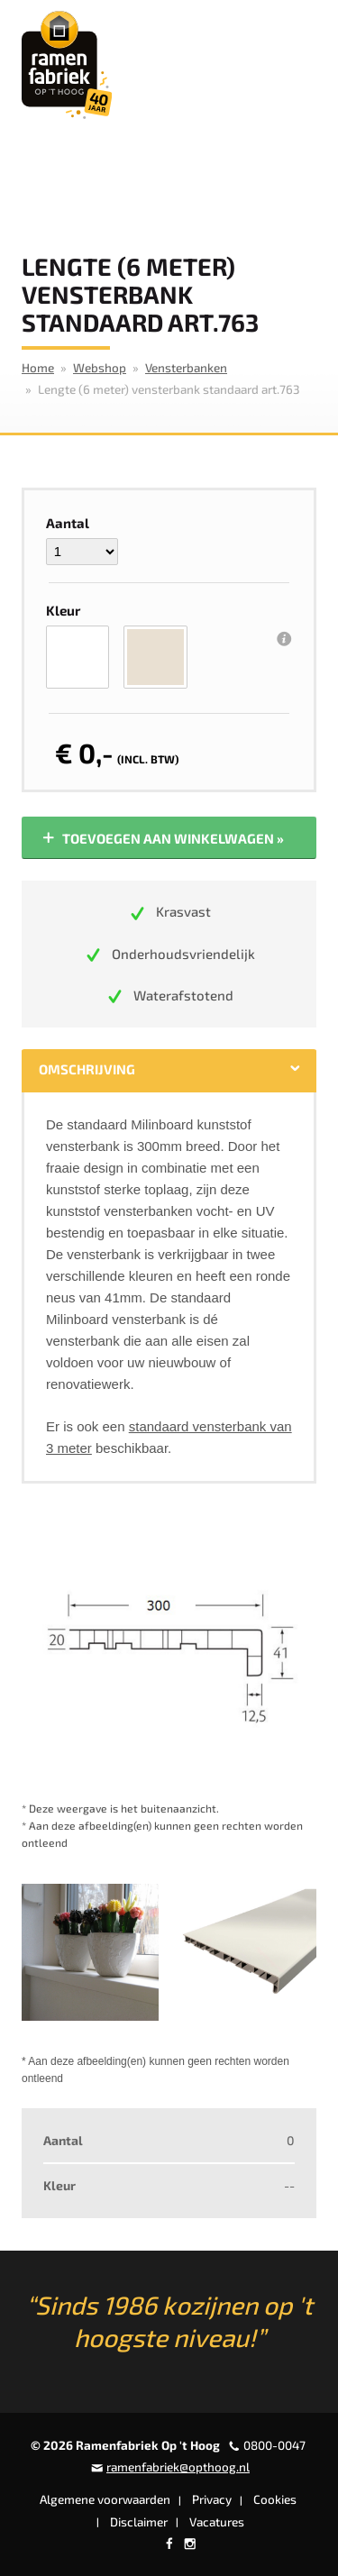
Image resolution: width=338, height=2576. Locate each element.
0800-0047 (274, 2445)
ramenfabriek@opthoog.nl (178, 2467)
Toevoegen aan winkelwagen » (162, 838)
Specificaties (220, 1070)
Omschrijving (87, 1070)
